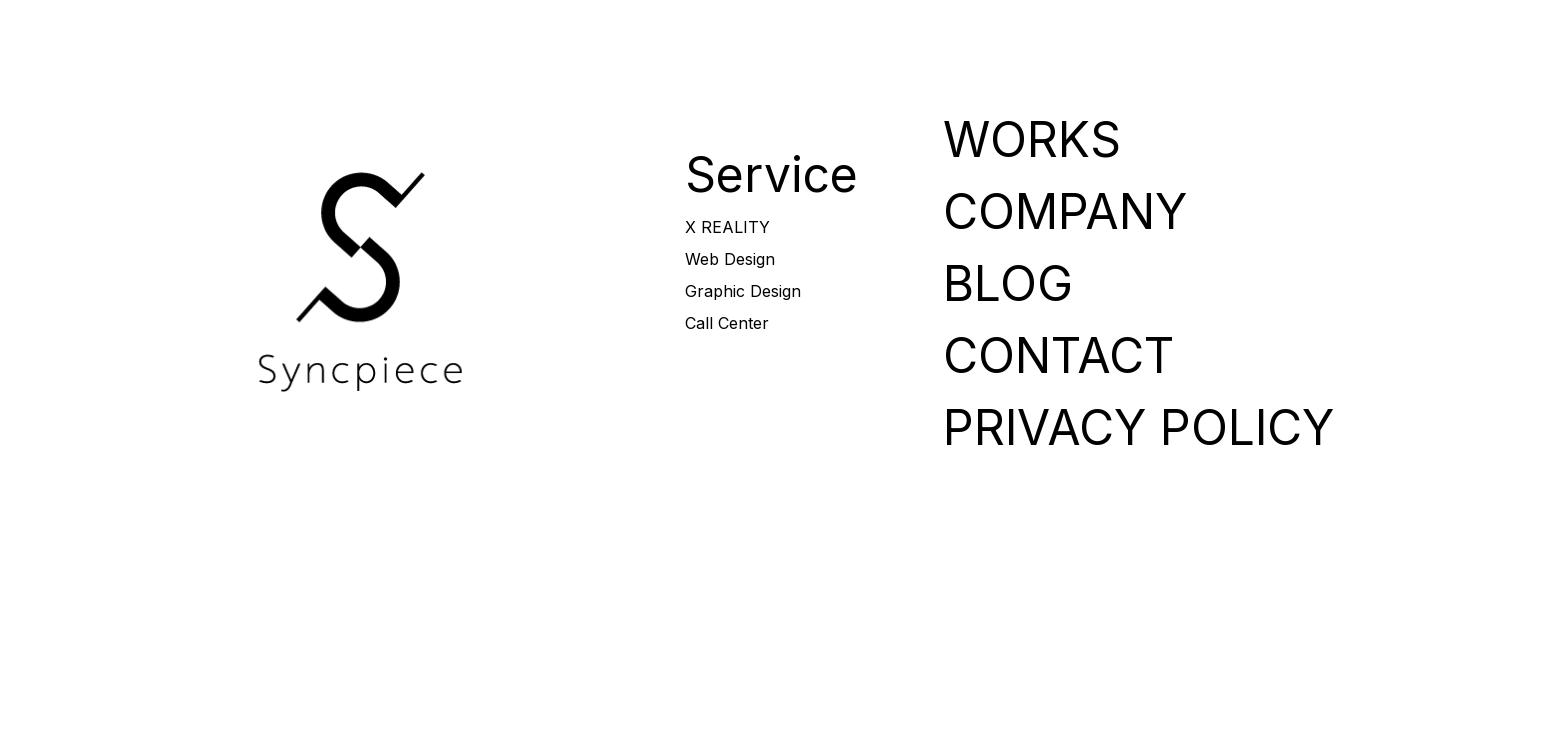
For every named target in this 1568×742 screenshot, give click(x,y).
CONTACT (1426, 30)
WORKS (1050, 30)
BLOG (1301, 30)
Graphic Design (743, 291)
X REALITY (727, 227)
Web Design (730, 259)
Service (771, 174)
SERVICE (925, 30)
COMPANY (1176, 30)
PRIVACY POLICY (1138, 427)
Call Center (727, 323)
